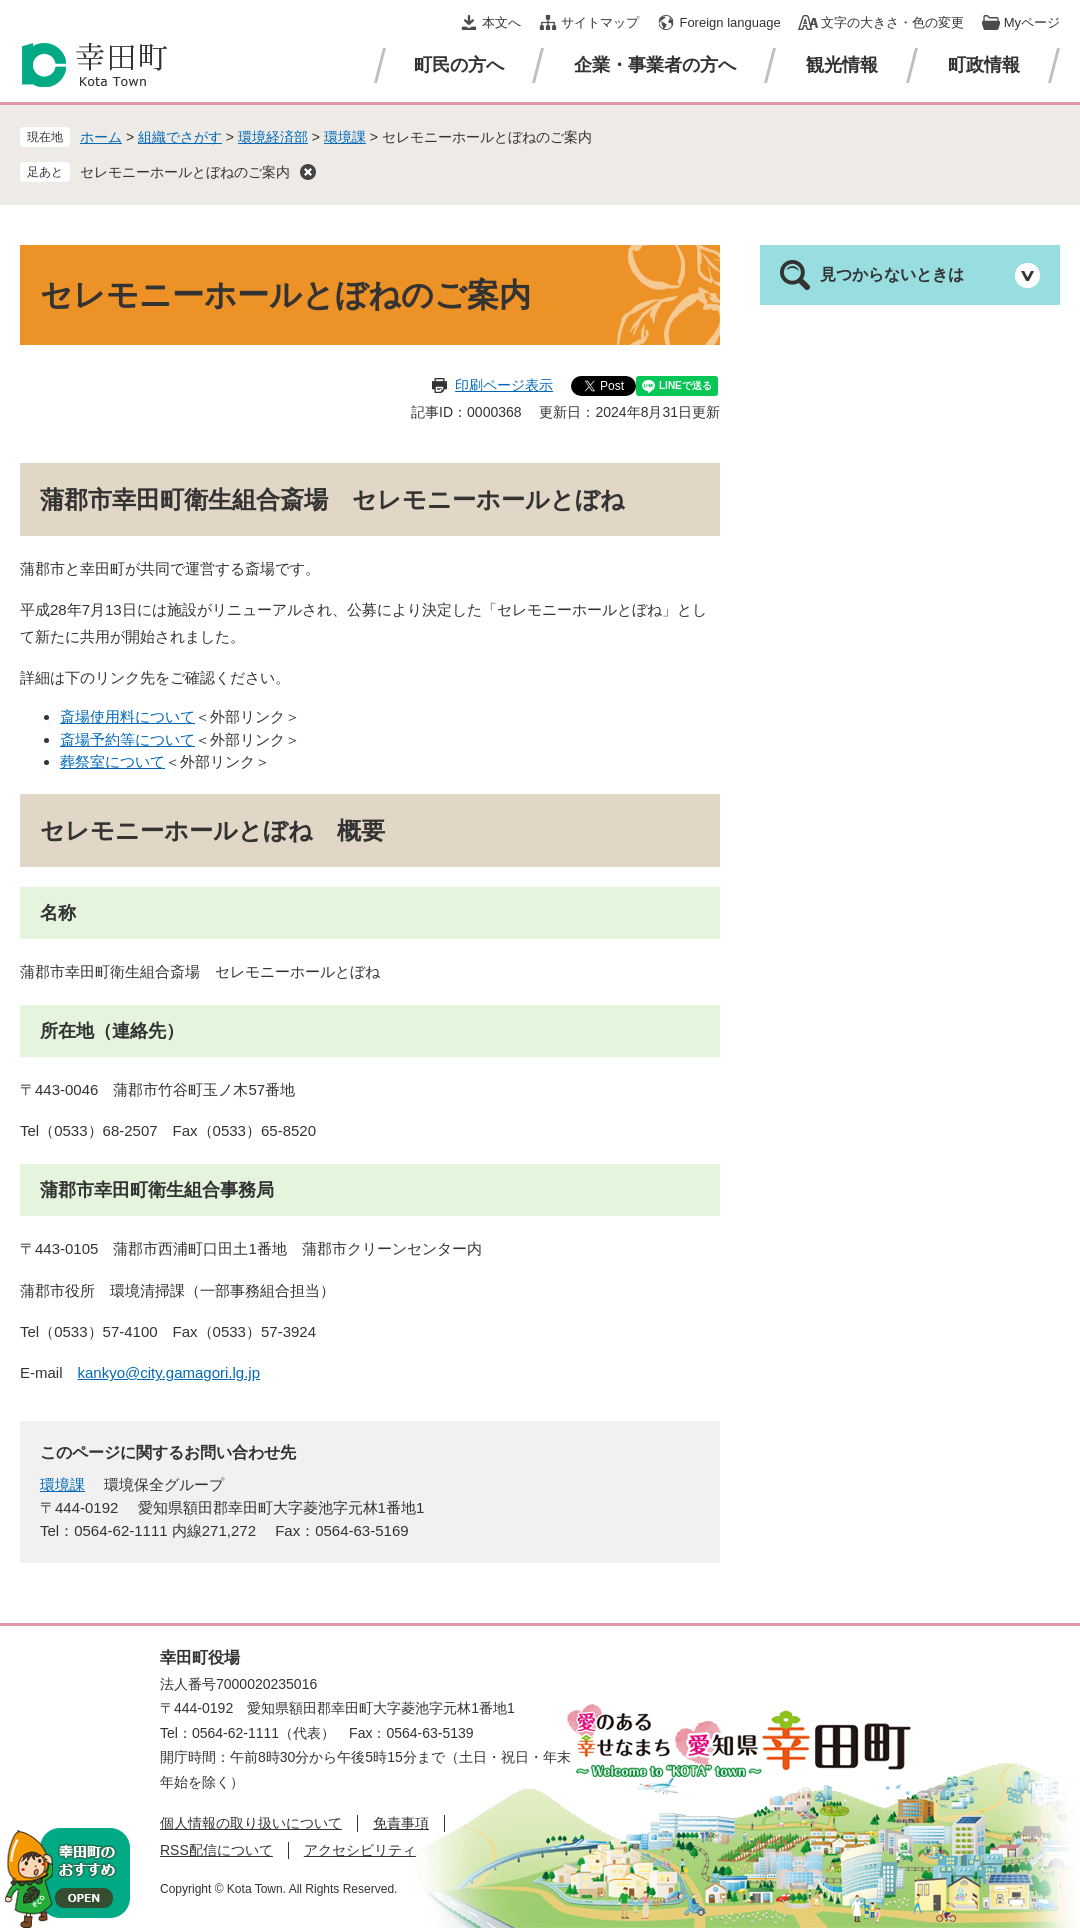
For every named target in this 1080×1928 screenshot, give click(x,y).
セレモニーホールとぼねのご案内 (185, 172)
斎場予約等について (127, 739)
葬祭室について (112, 761)
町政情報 (984, 65)
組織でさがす (180, 137)
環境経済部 (273, 137)
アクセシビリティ (360, 1850)
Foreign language (729, 22)
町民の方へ (459, 65)
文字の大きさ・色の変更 (892, 22)
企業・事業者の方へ (655, 65)
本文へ (501, 22)
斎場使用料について (127, 716)
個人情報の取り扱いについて (251, 1823)
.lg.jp (244, 1372)
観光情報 (842, 65)
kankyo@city (120, 1372)
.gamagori (195, 1372)
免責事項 (401, 1823)
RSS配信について (216, 1850)
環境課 (345, 137)
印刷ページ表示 (504, 385)
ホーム (101, 137)
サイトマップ (600, 22)
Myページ (1032, 22)
